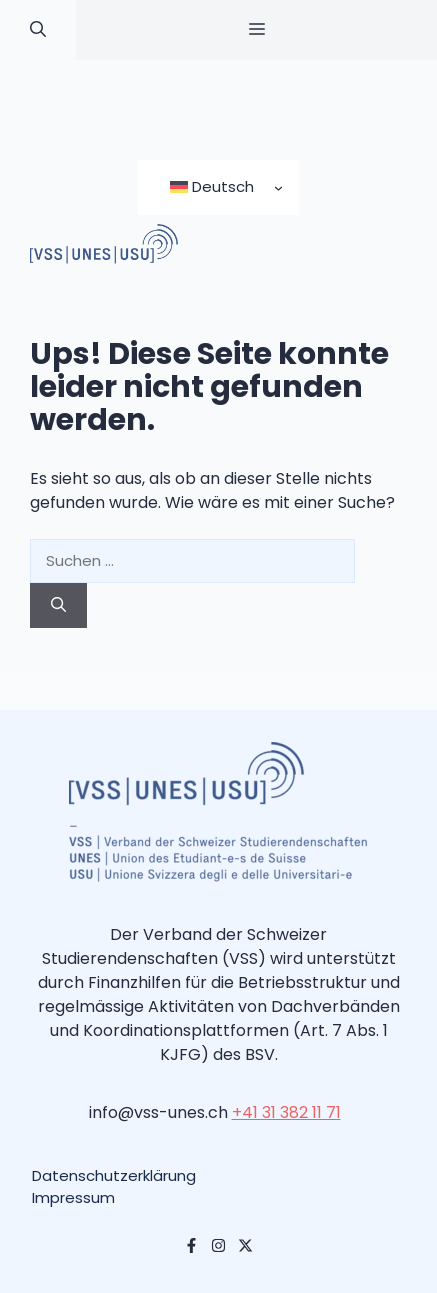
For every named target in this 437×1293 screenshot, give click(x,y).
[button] (38, 30)
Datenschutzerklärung (114, 1175)
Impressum (73, 1197)
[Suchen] (58, 605)
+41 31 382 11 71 (286, 1112)
